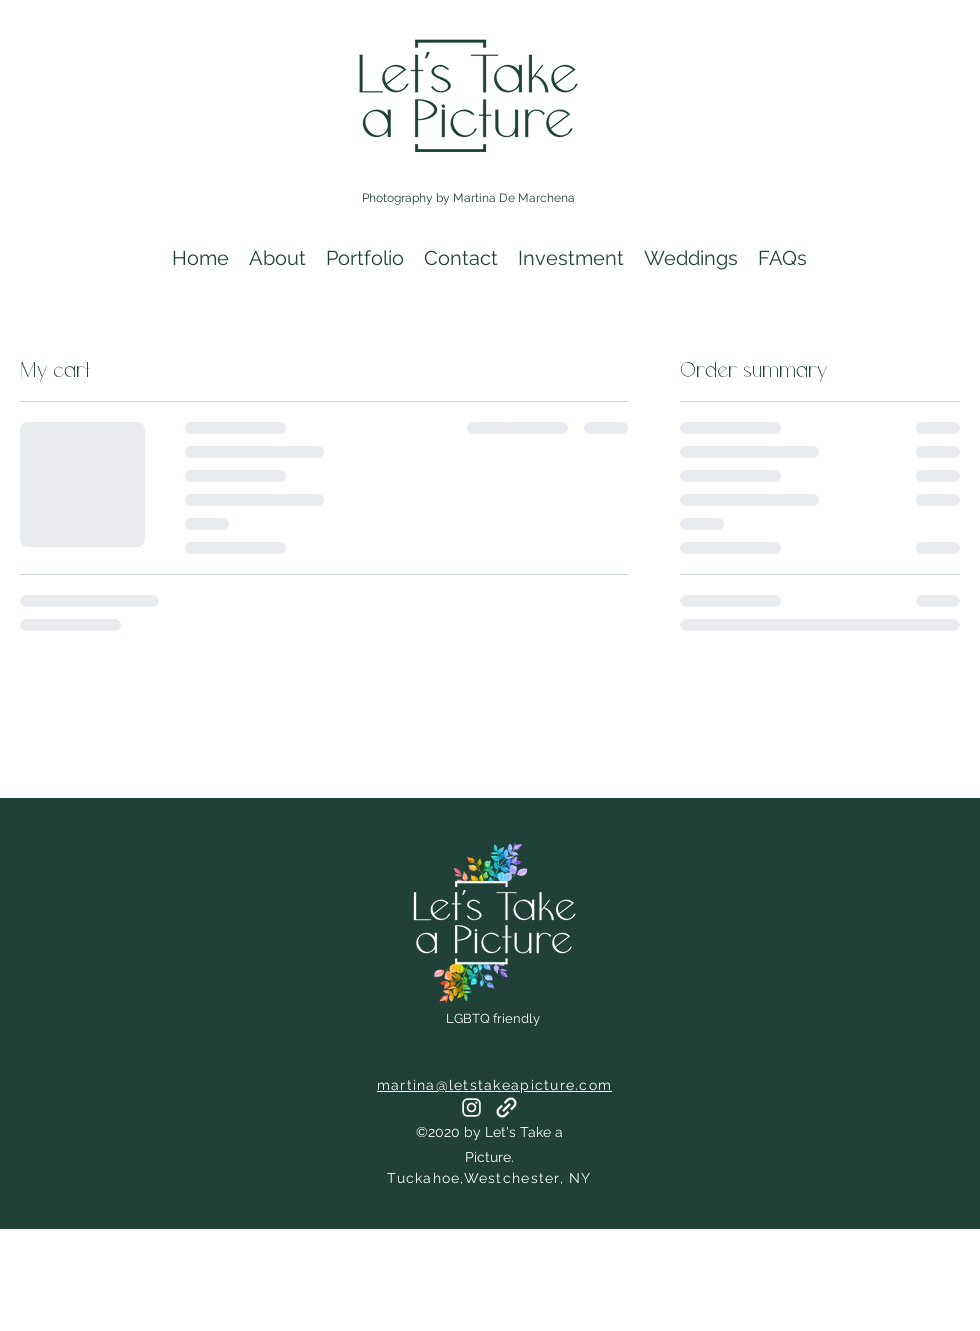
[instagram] (471, 1107)
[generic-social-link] (506, 1107)
